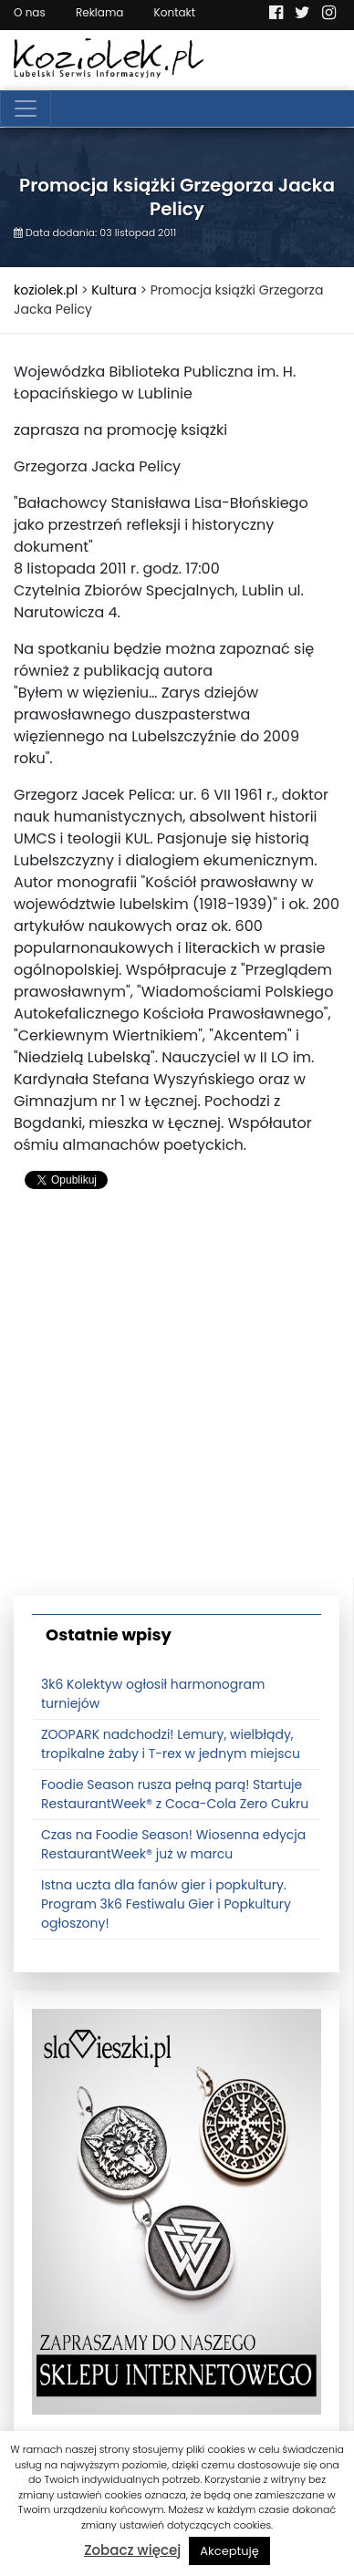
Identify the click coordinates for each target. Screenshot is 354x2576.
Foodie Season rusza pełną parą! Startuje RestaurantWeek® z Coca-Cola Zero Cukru (174, 1794)
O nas (30, 12)
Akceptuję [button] (229, 2551)
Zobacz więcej (132, 2550)
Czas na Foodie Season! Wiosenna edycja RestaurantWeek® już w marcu (173, 1844)
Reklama (99, 12)
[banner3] (176, 2211)
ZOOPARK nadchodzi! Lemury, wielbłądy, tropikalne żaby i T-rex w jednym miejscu (170, 1744)
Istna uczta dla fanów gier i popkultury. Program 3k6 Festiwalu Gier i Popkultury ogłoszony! (166, 1904)
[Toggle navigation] (25, 108)
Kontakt (175, 12)
